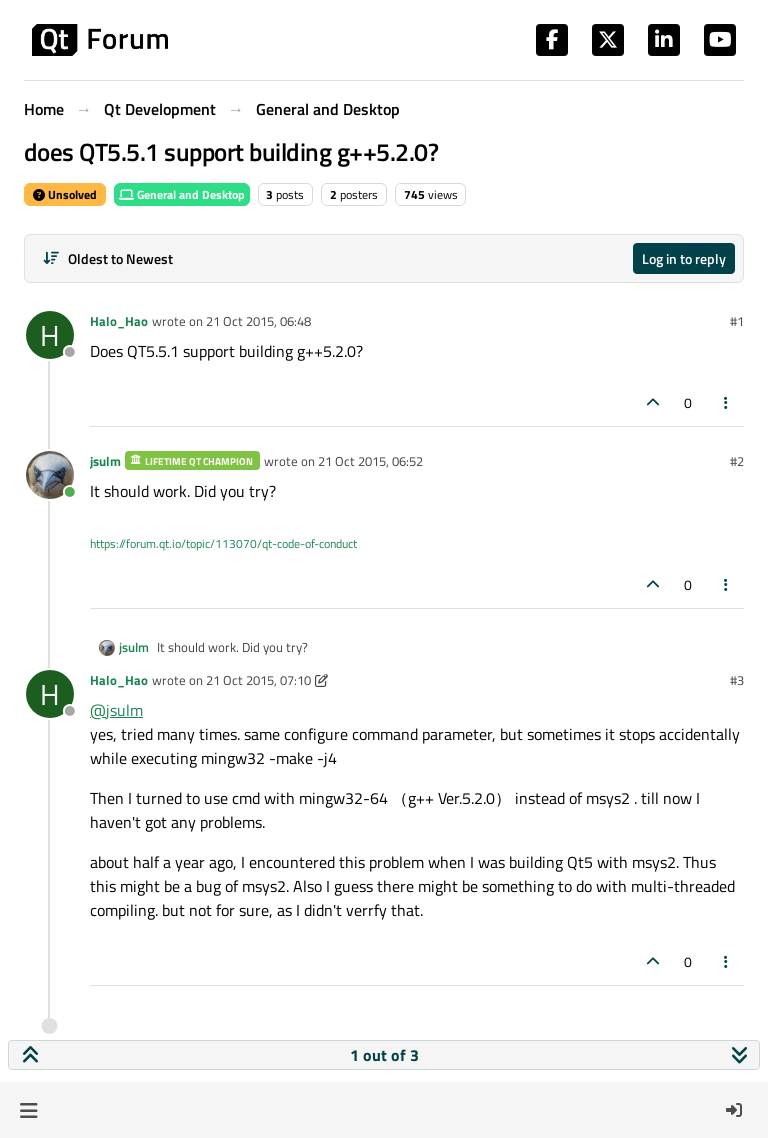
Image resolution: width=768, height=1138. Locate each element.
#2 (737, 461)
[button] (28, 1110)
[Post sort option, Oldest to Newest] (107, 258)
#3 (737, 680)
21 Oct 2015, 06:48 (258, 321)
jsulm (105, 461)
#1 (737, 321)
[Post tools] (727, 402)
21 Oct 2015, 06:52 (370, 461)
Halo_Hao (119, 321)
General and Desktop (182, 194)
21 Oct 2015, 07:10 (258, 680)
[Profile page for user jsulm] (50, 475)
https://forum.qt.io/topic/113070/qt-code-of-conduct (223, 543)
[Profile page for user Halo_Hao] (50, 335)
